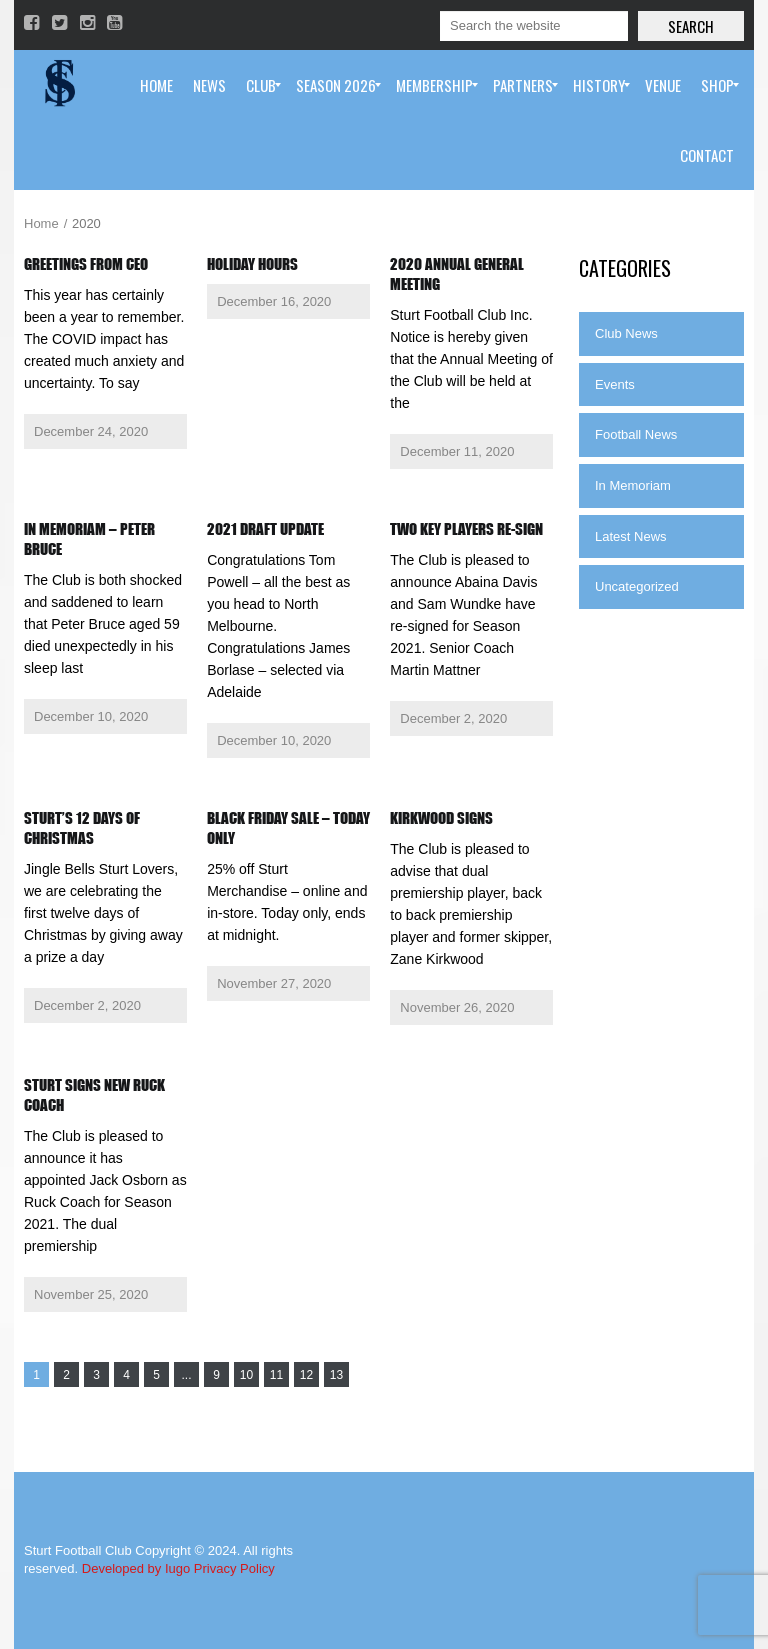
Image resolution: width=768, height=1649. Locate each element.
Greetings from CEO (86, 264)
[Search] (534, 26)
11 (276, 1375)
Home (41, 223)
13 (336, 1375)
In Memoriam (633, 485)
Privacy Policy (234, 1568)
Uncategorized (637, 586)
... (186, 1375)
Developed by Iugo (136, 1568)
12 (306, 1375)
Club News (626, 333)
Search (691, 26)
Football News (636, 434)
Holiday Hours (252, 264)
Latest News (631, 536)
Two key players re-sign (466, 529)
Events (615, 384)
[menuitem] (156, 85)
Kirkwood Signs (441, 818)
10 (246, 1375)
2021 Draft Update (265, 529)
